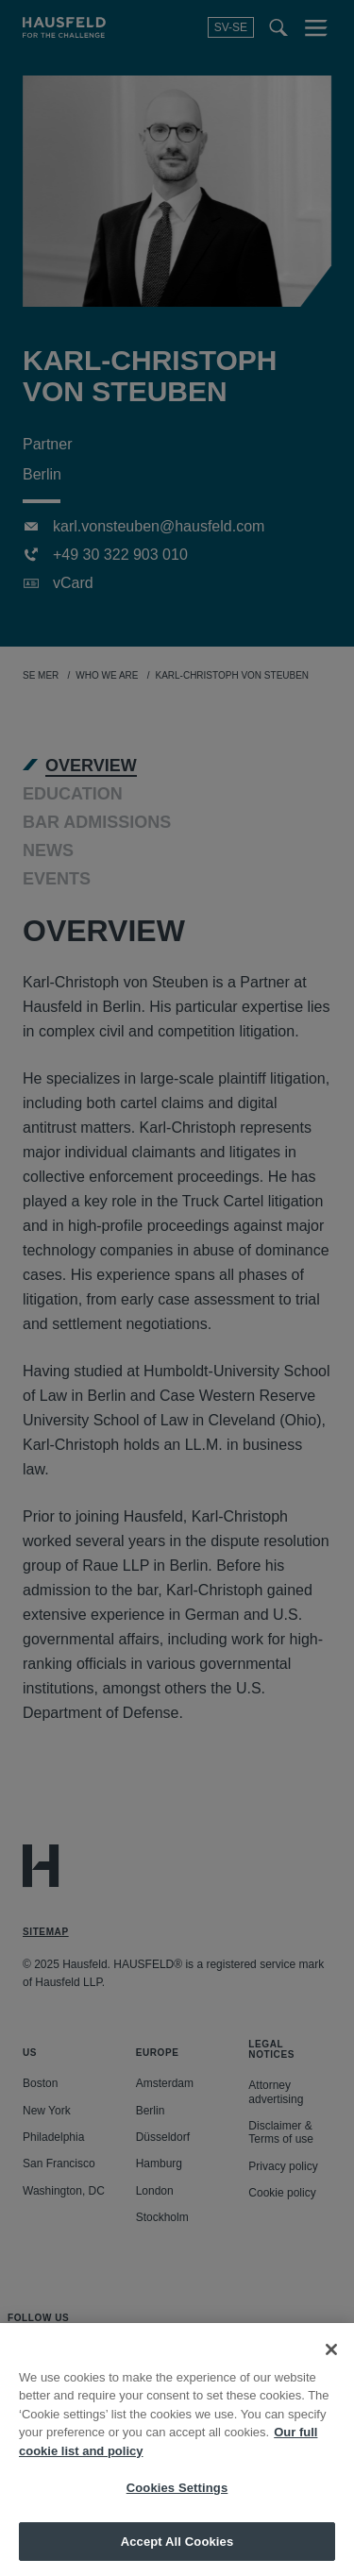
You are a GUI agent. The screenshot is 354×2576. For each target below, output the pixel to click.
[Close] (331, 2365)
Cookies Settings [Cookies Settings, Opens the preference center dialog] (177, 2505)
